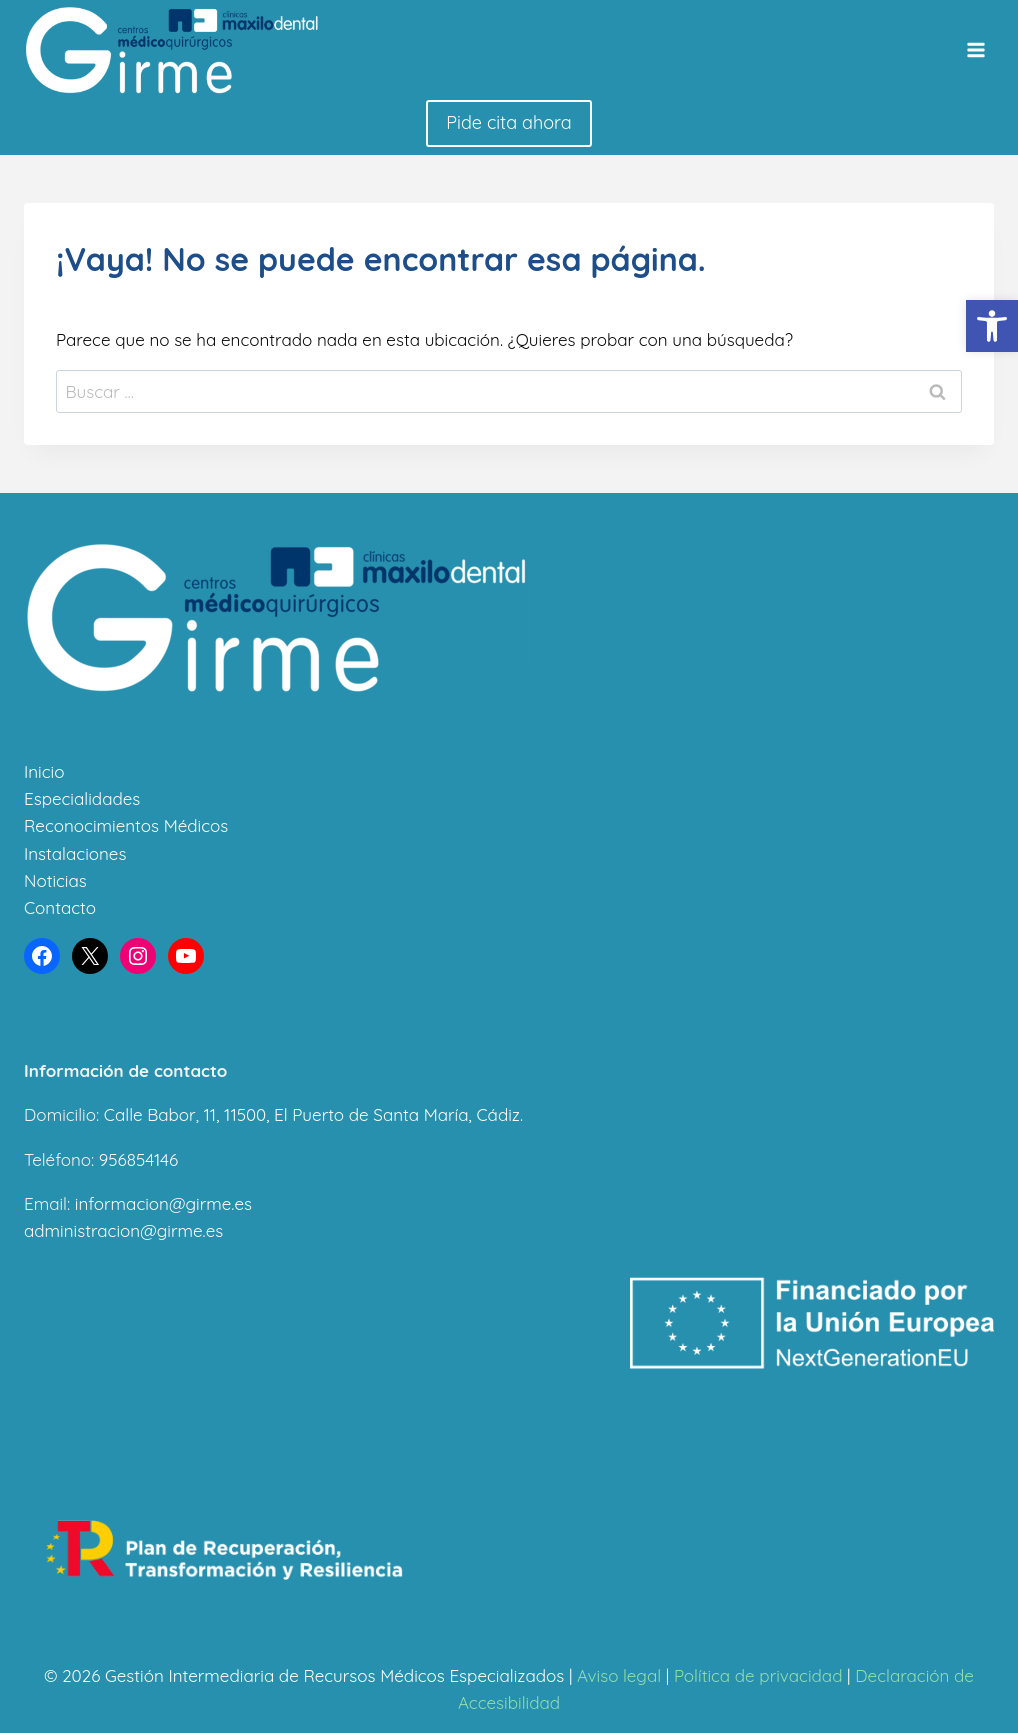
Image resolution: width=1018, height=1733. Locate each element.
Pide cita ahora (508, 122)
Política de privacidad (758, 1675)
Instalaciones (75, 853)
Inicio (44, 771)
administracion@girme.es (123, 1230)
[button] (992, 326)
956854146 (138, 1159)
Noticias (55, 880)
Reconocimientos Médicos (126, 825)
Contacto (60, 907)
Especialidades (82, 798)
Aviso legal (619, 1675)
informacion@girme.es (163, 1203)
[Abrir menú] (975, 50)
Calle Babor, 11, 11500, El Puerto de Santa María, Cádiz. (313, 1114)
